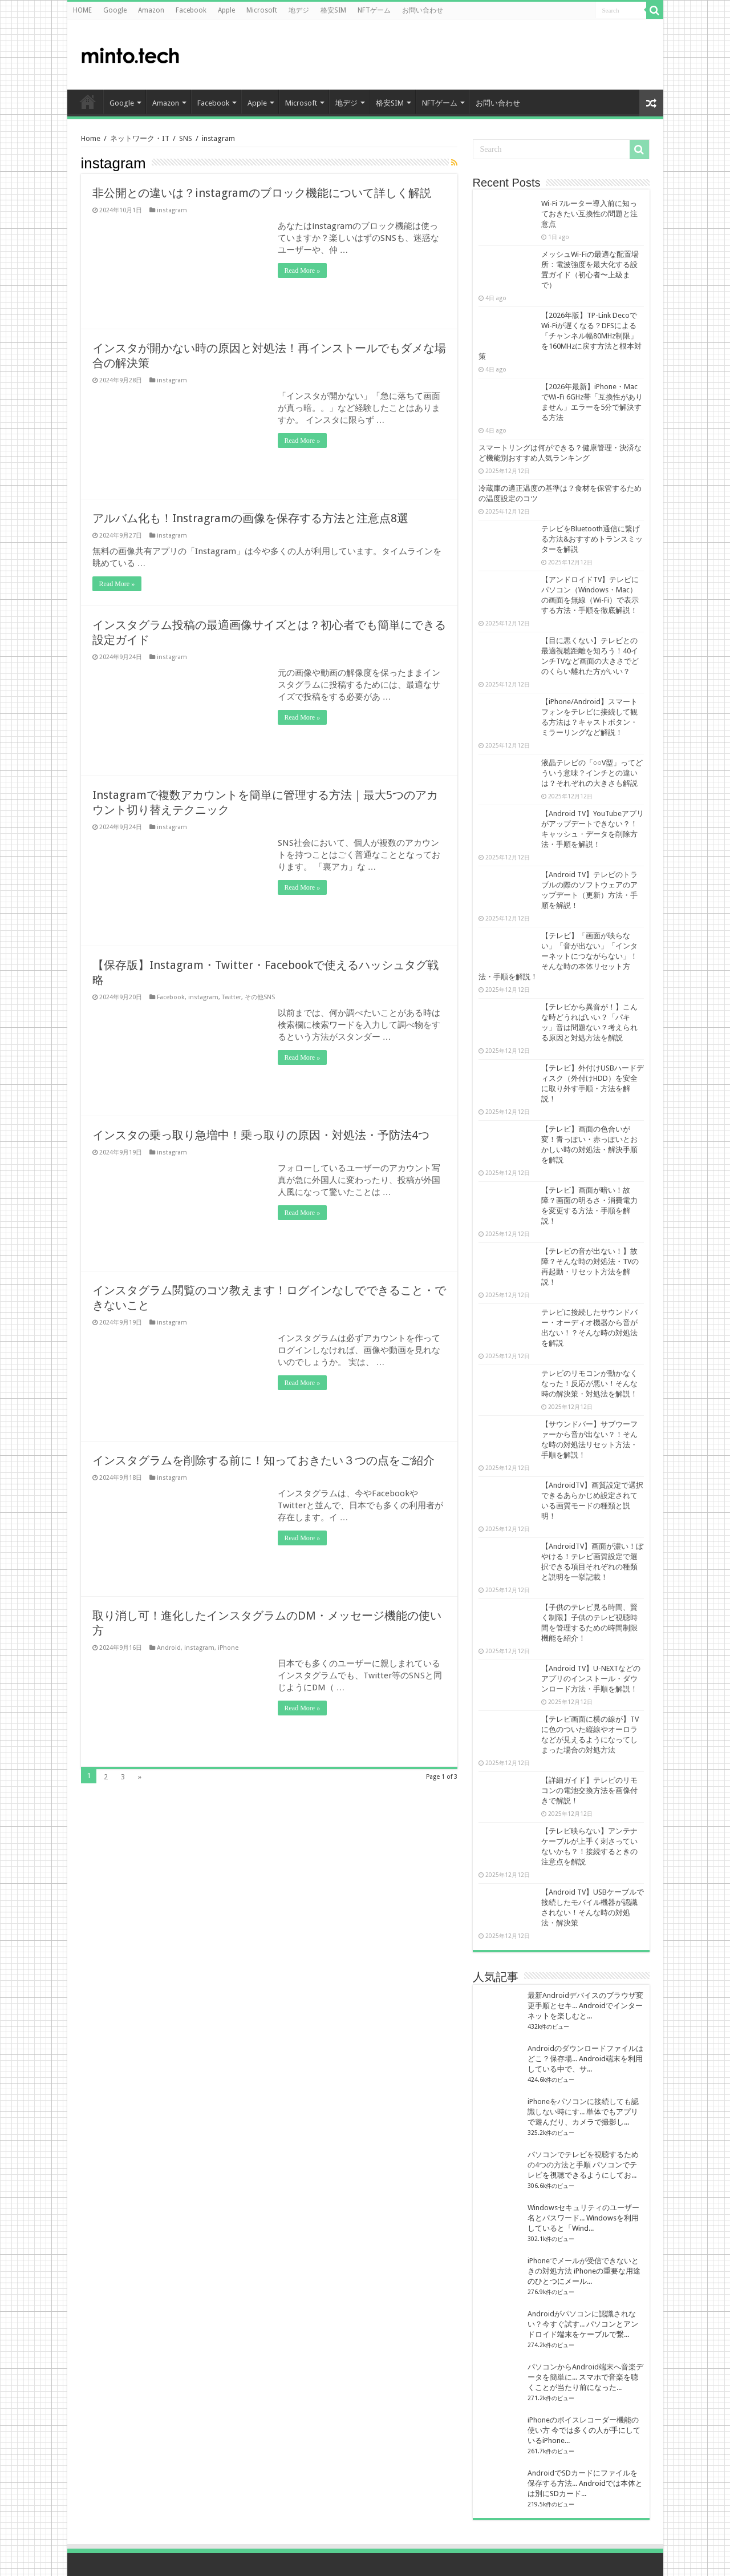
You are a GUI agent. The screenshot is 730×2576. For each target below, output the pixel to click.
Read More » (303, 270)
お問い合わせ (422, 10)
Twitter (231, 997)
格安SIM (333, 10)
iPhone (228, 1648)
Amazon (151, 10)
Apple (226, 10)
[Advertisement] (563, 53)
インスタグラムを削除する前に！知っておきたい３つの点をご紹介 (263, 1460)
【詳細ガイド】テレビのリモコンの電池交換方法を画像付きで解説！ (589, 1790)
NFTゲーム (374, 10)
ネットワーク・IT (139, 138)
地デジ (299, 10)
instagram (172, 210)
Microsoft (261, 10)
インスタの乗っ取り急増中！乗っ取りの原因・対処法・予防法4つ (260, 1135)
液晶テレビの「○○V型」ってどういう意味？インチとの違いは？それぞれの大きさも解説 (592, 773)
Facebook (191, 10)
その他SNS (260, 997)
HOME (82, 10)
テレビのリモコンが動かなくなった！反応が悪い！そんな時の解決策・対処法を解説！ (589, 1383)
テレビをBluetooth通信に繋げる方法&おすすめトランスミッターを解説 (592, 539)
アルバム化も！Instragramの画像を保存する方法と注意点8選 (250, 518)
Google (115, 10)
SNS (185, 138)
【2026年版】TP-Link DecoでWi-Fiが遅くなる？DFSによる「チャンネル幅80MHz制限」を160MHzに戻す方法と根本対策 (560, 336)
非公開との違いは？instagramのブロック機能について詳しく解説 (261, 193)
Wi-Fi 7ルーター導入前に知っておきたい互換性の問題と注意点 (589, 213)
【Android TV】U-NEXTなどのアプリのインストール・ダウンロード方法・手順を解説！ (590, 1678)
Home (90, 138)
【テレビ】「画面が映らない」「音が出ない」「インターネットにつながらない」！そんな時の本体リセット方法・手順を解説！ (558, 956)
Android (169, 1648)
